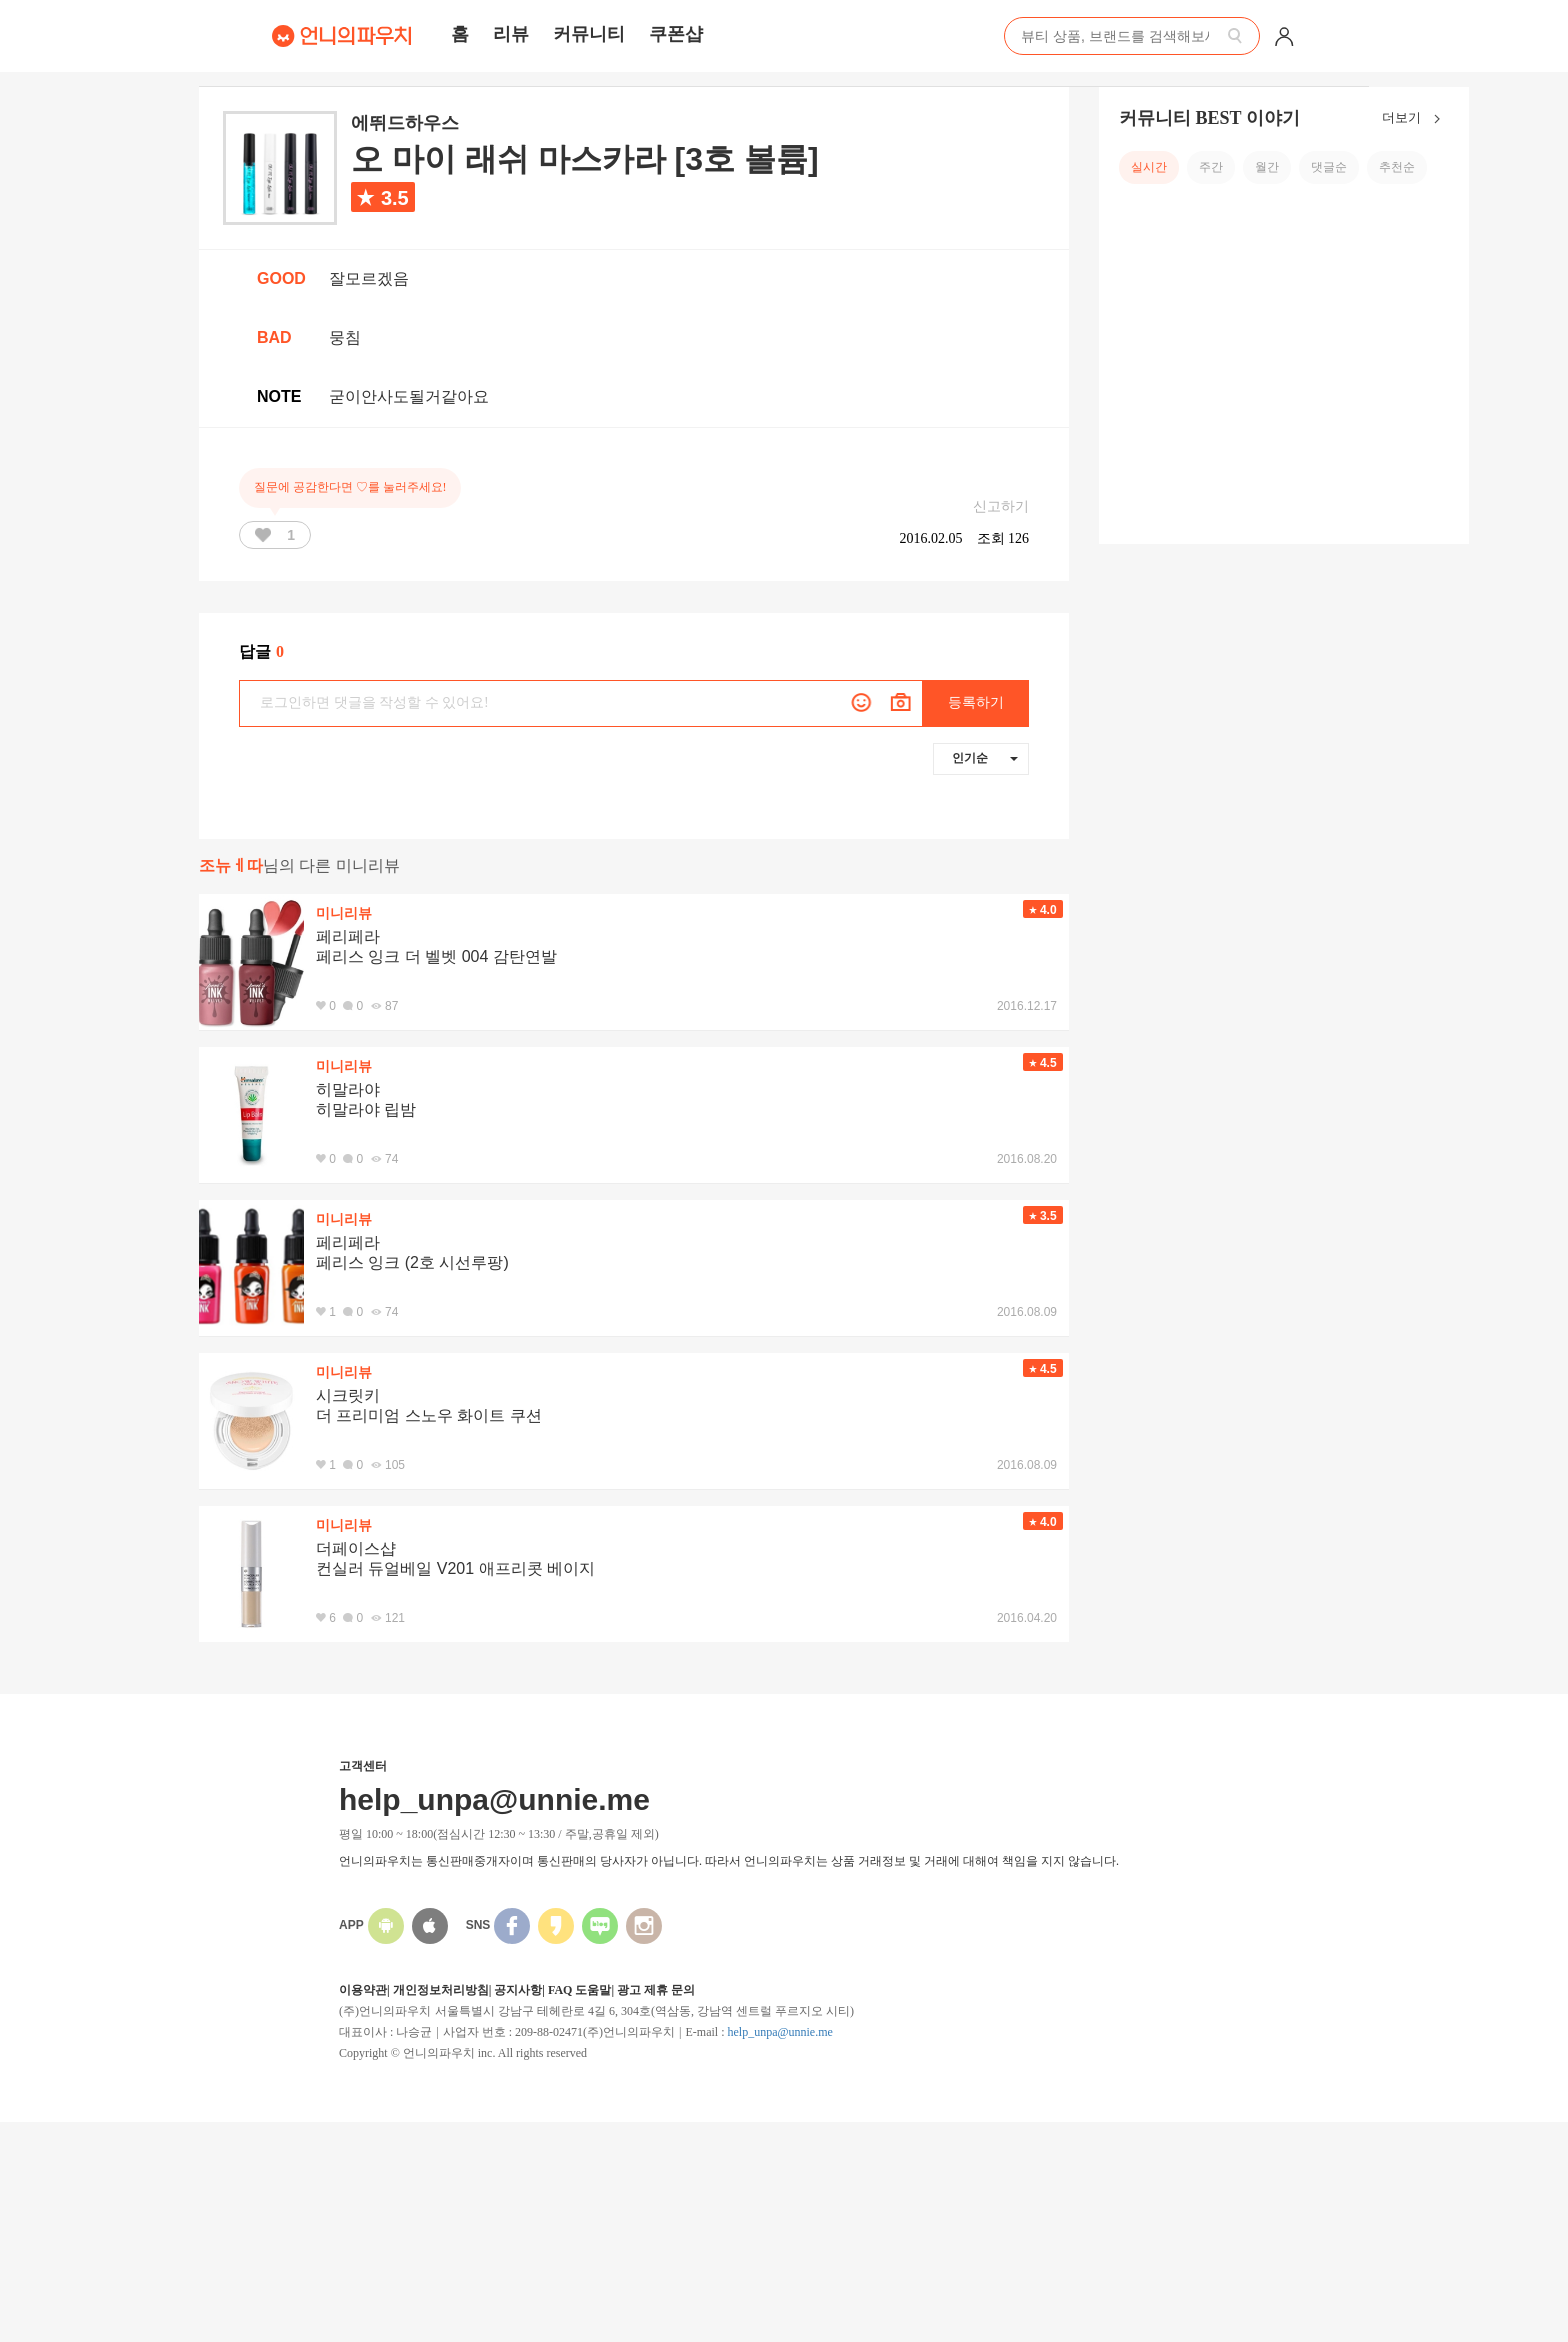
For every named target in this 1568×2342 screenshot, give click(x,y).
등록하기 (976, 702)
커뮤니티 (589, 34)
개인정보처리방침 (441, 1990)
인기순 (985, 758)
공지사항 (518, 1990)
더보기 (1415, 119)
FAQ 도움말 (579, 1990)
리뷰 (511, 34)
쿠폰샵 (676, 34)
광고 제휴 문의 (656, 1990)
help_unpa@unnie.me (779, 2032)
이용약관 (363, 1990)
